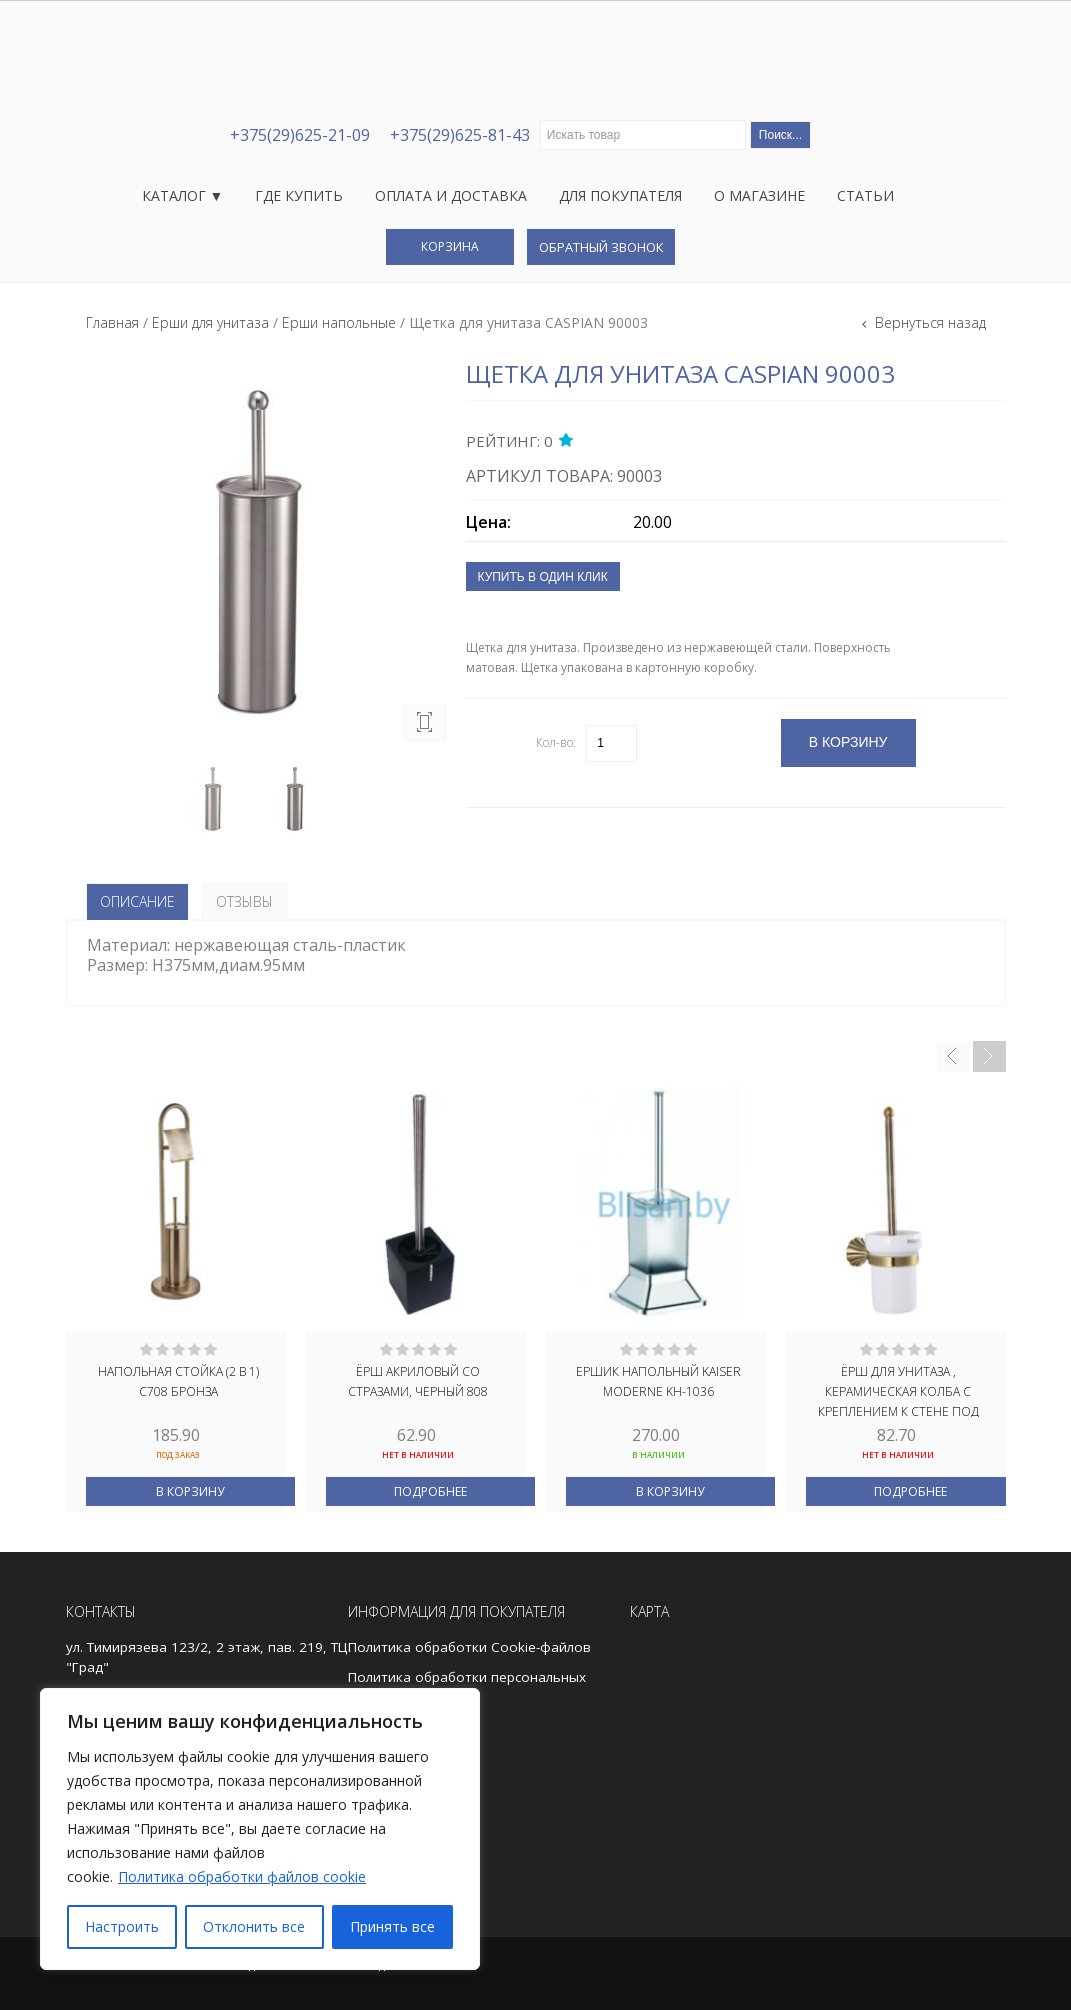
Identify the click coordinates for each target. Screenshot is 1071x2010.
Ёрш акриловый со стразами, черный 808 (418, 1381)
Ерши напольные (339, 322)
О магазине (759, 195)
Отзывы (244, 901)
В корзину (190, 1491)
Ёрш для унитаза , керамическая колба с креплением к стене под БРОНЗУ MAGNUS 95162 (898, 1390)
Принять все (392, 1926)
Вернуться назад (928, 322)
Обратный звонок (601, 247)
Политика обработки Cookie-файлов (469, 1647)
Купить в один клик (543, 577)
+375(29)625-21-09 (300, 135)
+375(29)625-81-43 (460, 135)
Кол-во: (556, 742)
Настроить (122, 1926)
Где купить (299, 195)
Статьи (865, 195)
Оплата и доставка (451, 195)
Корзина (450, 246)
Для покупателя (620, 195)
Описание (137, 901)
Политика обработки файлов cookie (242, 1876)
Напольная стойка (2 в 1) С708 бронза (178, 1381)
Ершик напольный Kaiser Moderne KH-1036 (658, 1381)
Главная (112, 322)
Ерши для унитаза (210, 322)
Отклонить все (254, 1926)
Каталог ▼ (183, 195)
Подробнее (430, 1491)
